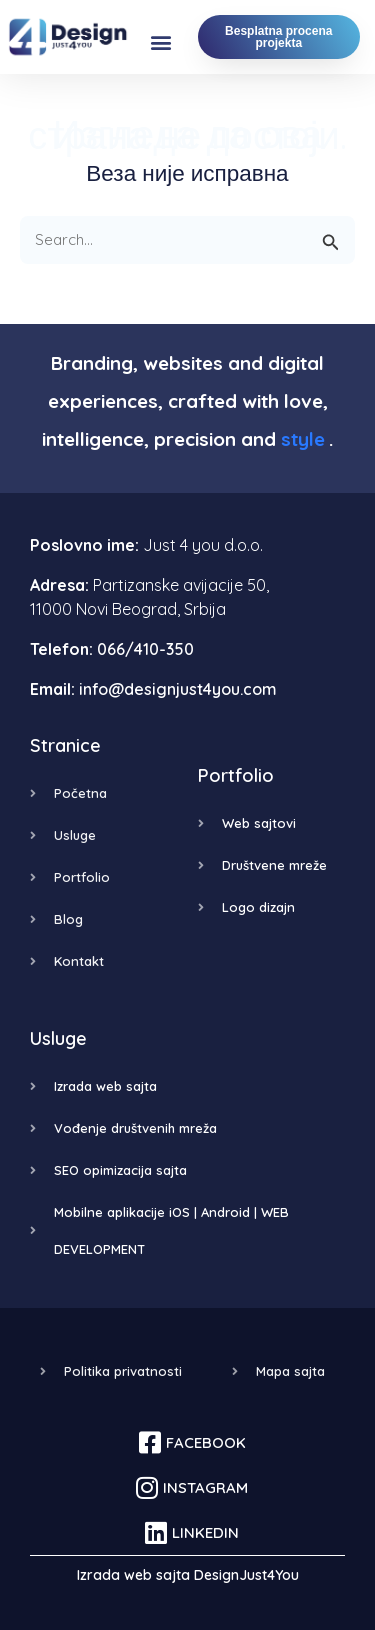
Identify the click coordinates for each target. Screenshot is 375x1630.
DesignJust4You (246, 1575)
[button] (161, 42)
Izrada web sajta (133, 1575)
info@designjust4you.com (178, 689)
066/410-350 (145, 649)
